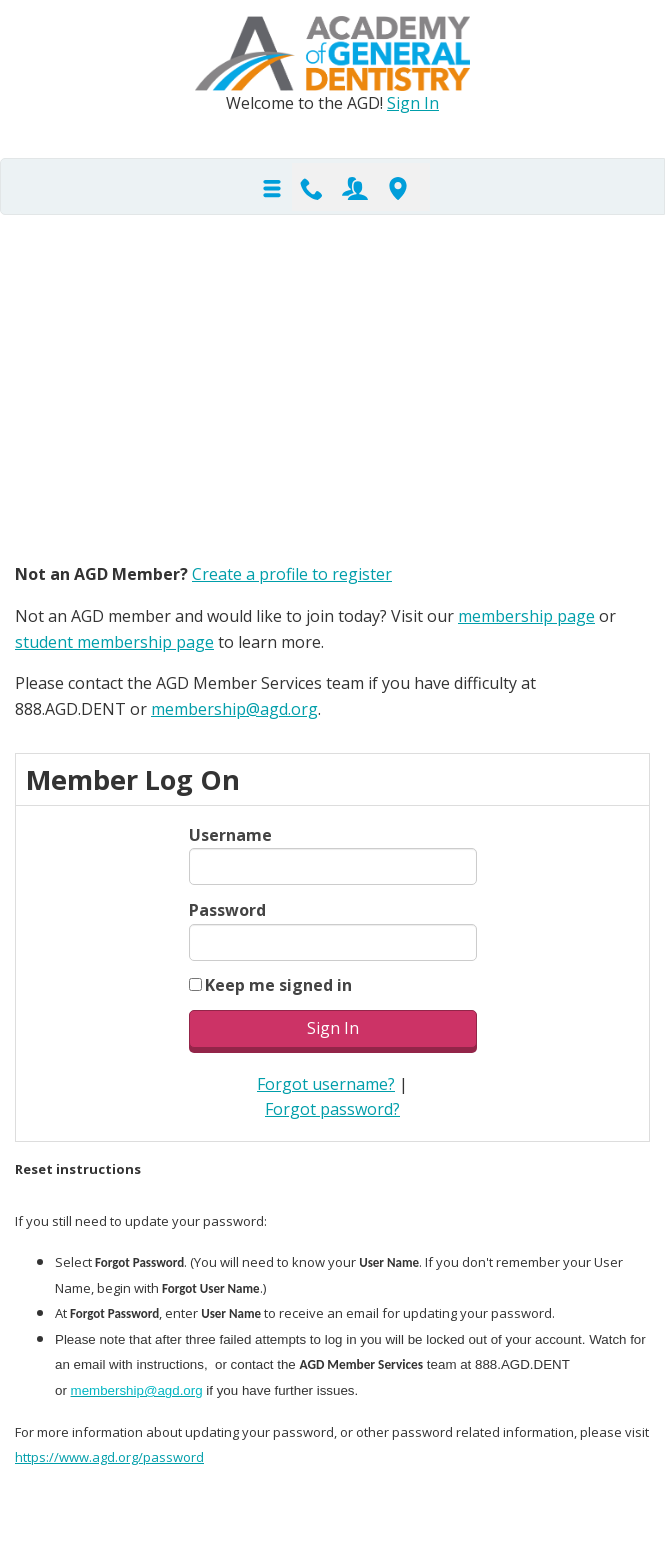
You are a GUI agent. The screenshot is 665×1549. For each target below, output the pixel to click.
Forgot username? (326, 1084)
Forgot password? (332, 1109)
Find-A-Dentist (398, 187)
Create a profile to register (292, 574)
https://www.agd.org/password (109, 1457)
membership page (526, 616)
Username (230, 835)
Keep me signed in (278, 985)
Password (227, 910)
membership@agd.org (234, 709)
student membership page (114, 642)
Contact (312, 187)
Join (355, 187)
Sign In (413, 103)
